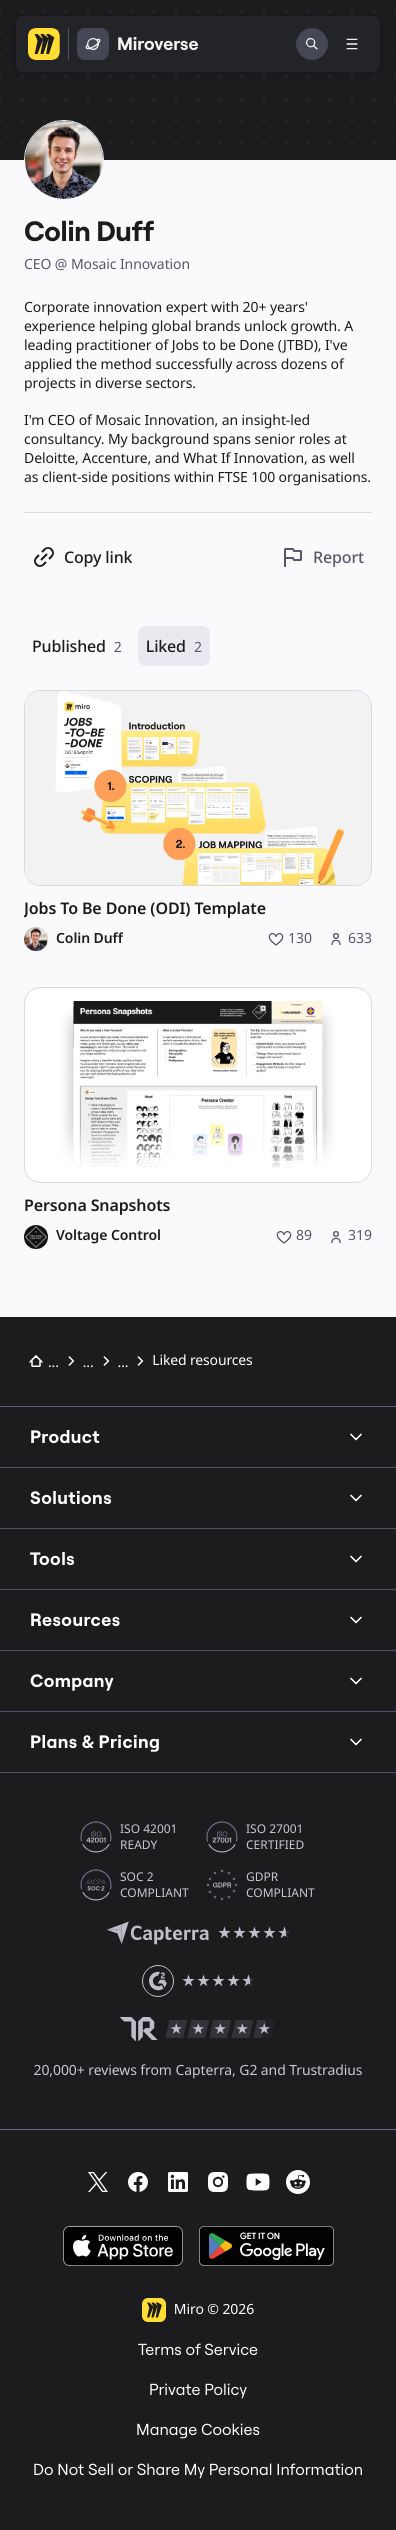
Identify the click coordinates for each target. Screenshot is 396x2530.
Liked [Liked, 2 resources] (174, 646)
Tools (198, 1558)
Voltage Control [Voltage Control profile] (108, 1236)
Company (198, 1680)
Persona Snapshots (97, 1205)
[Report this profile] (322, 557)
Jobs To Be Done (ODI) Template (145, 908)
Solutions (198, 1497)
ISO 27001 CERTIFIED (275, 1837)
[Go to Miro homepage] (44, 44)
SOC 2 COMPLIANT (154, 1885)
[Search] (312, 44)
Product (198, 1436)
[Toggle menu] (352, 44)
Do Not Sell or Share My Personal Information (198, 2470)
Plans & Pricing (198, 1741)
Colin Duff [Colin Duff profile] (89, 939)
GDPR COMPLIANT (280, 1885)
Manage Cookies (198, 2430)
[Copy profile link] (82, 557)
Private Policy (198, 2390)
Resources (198, 1619)
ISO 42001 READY (148, 1837)
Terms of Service (198, 2350)
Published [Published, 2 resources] (77, 646)
